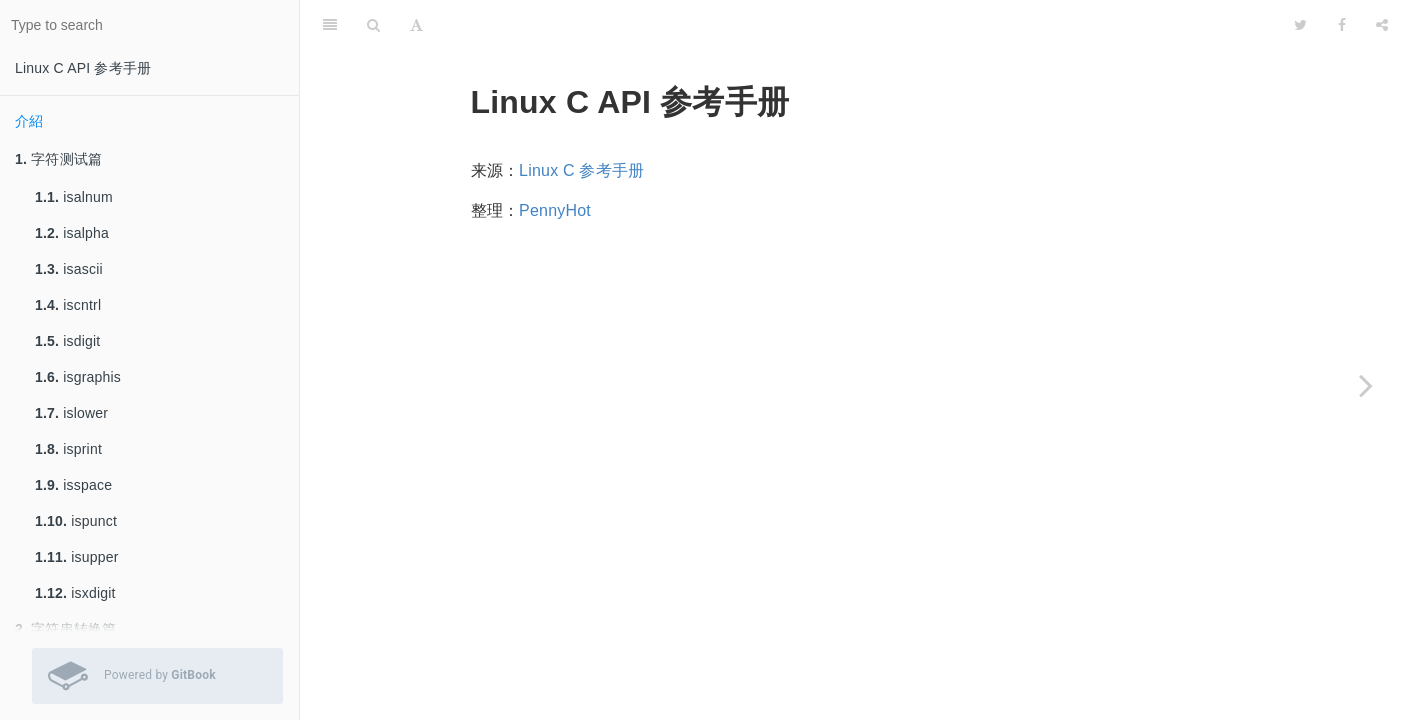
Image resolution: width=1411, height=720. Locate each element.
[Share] (1382, 25)
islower (71, 413)
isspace (73, 485)
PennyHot (555, 210)
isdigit (67, 341)
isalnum (74, 197)
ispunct (76, 521)
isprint (68, 449)
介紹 (29, 121)
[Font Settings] (416, 25)
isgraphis (78, 377)
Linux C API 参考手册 (83, 68)
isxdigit (75, 593)
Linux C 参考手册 (581, 170)
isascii (69, 269)
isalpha (72, 233)
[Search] (373, 25)
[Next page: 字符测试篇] (1366, 385)
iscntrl (68, 305)
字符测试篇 (58, 159)
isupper (77, 557)
